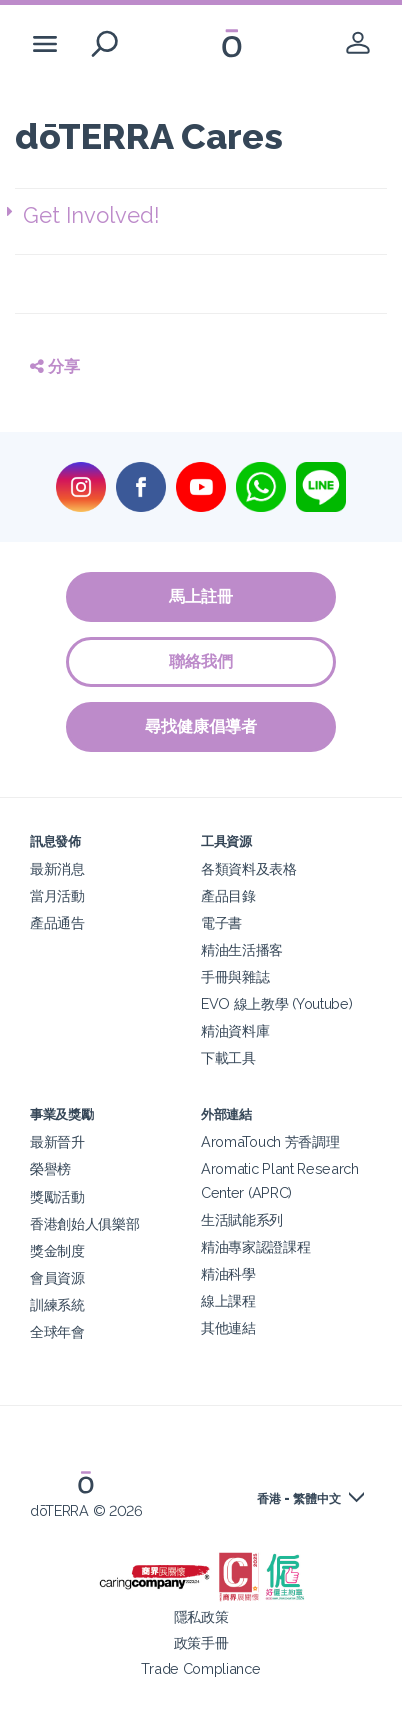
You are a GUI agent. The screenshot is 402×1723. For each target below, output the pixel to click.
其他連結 (228, 1327)
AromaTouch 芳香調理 (270, 1141)
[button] (205, 215)
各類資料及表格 (249, 868)
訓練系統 (57, 1304)
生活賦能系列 (242, 1219)
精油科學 (228, 1273)
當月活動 (57, 895)
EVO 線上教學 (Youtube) (276, 1003)
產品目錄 (228, 895)
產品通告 (57, 922)
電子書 (221, 922)
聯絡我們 (201, 661)
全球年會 (57, 1331)
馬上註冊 (201, 596)
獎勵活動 (57, 1196)
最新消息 (57, 868)
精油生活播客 (242, 949)
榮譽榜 (50, 1168)
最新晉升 (57, 1141)
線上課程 (228, 1300)
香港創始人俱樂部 (85, 1223)
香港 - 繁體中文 (299, 1499)
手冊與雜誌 (235, 976)
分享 (55, 366)
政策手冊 (201, 1642)
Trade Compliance (200, 1668)
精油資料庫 (235, 1030)
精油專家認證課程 (256, 1246)
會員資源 (57, 1277)
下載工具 (228, 1057)
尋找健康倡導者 (201, 726)
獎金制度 (57, 1250)
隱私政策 (201, 1616)
